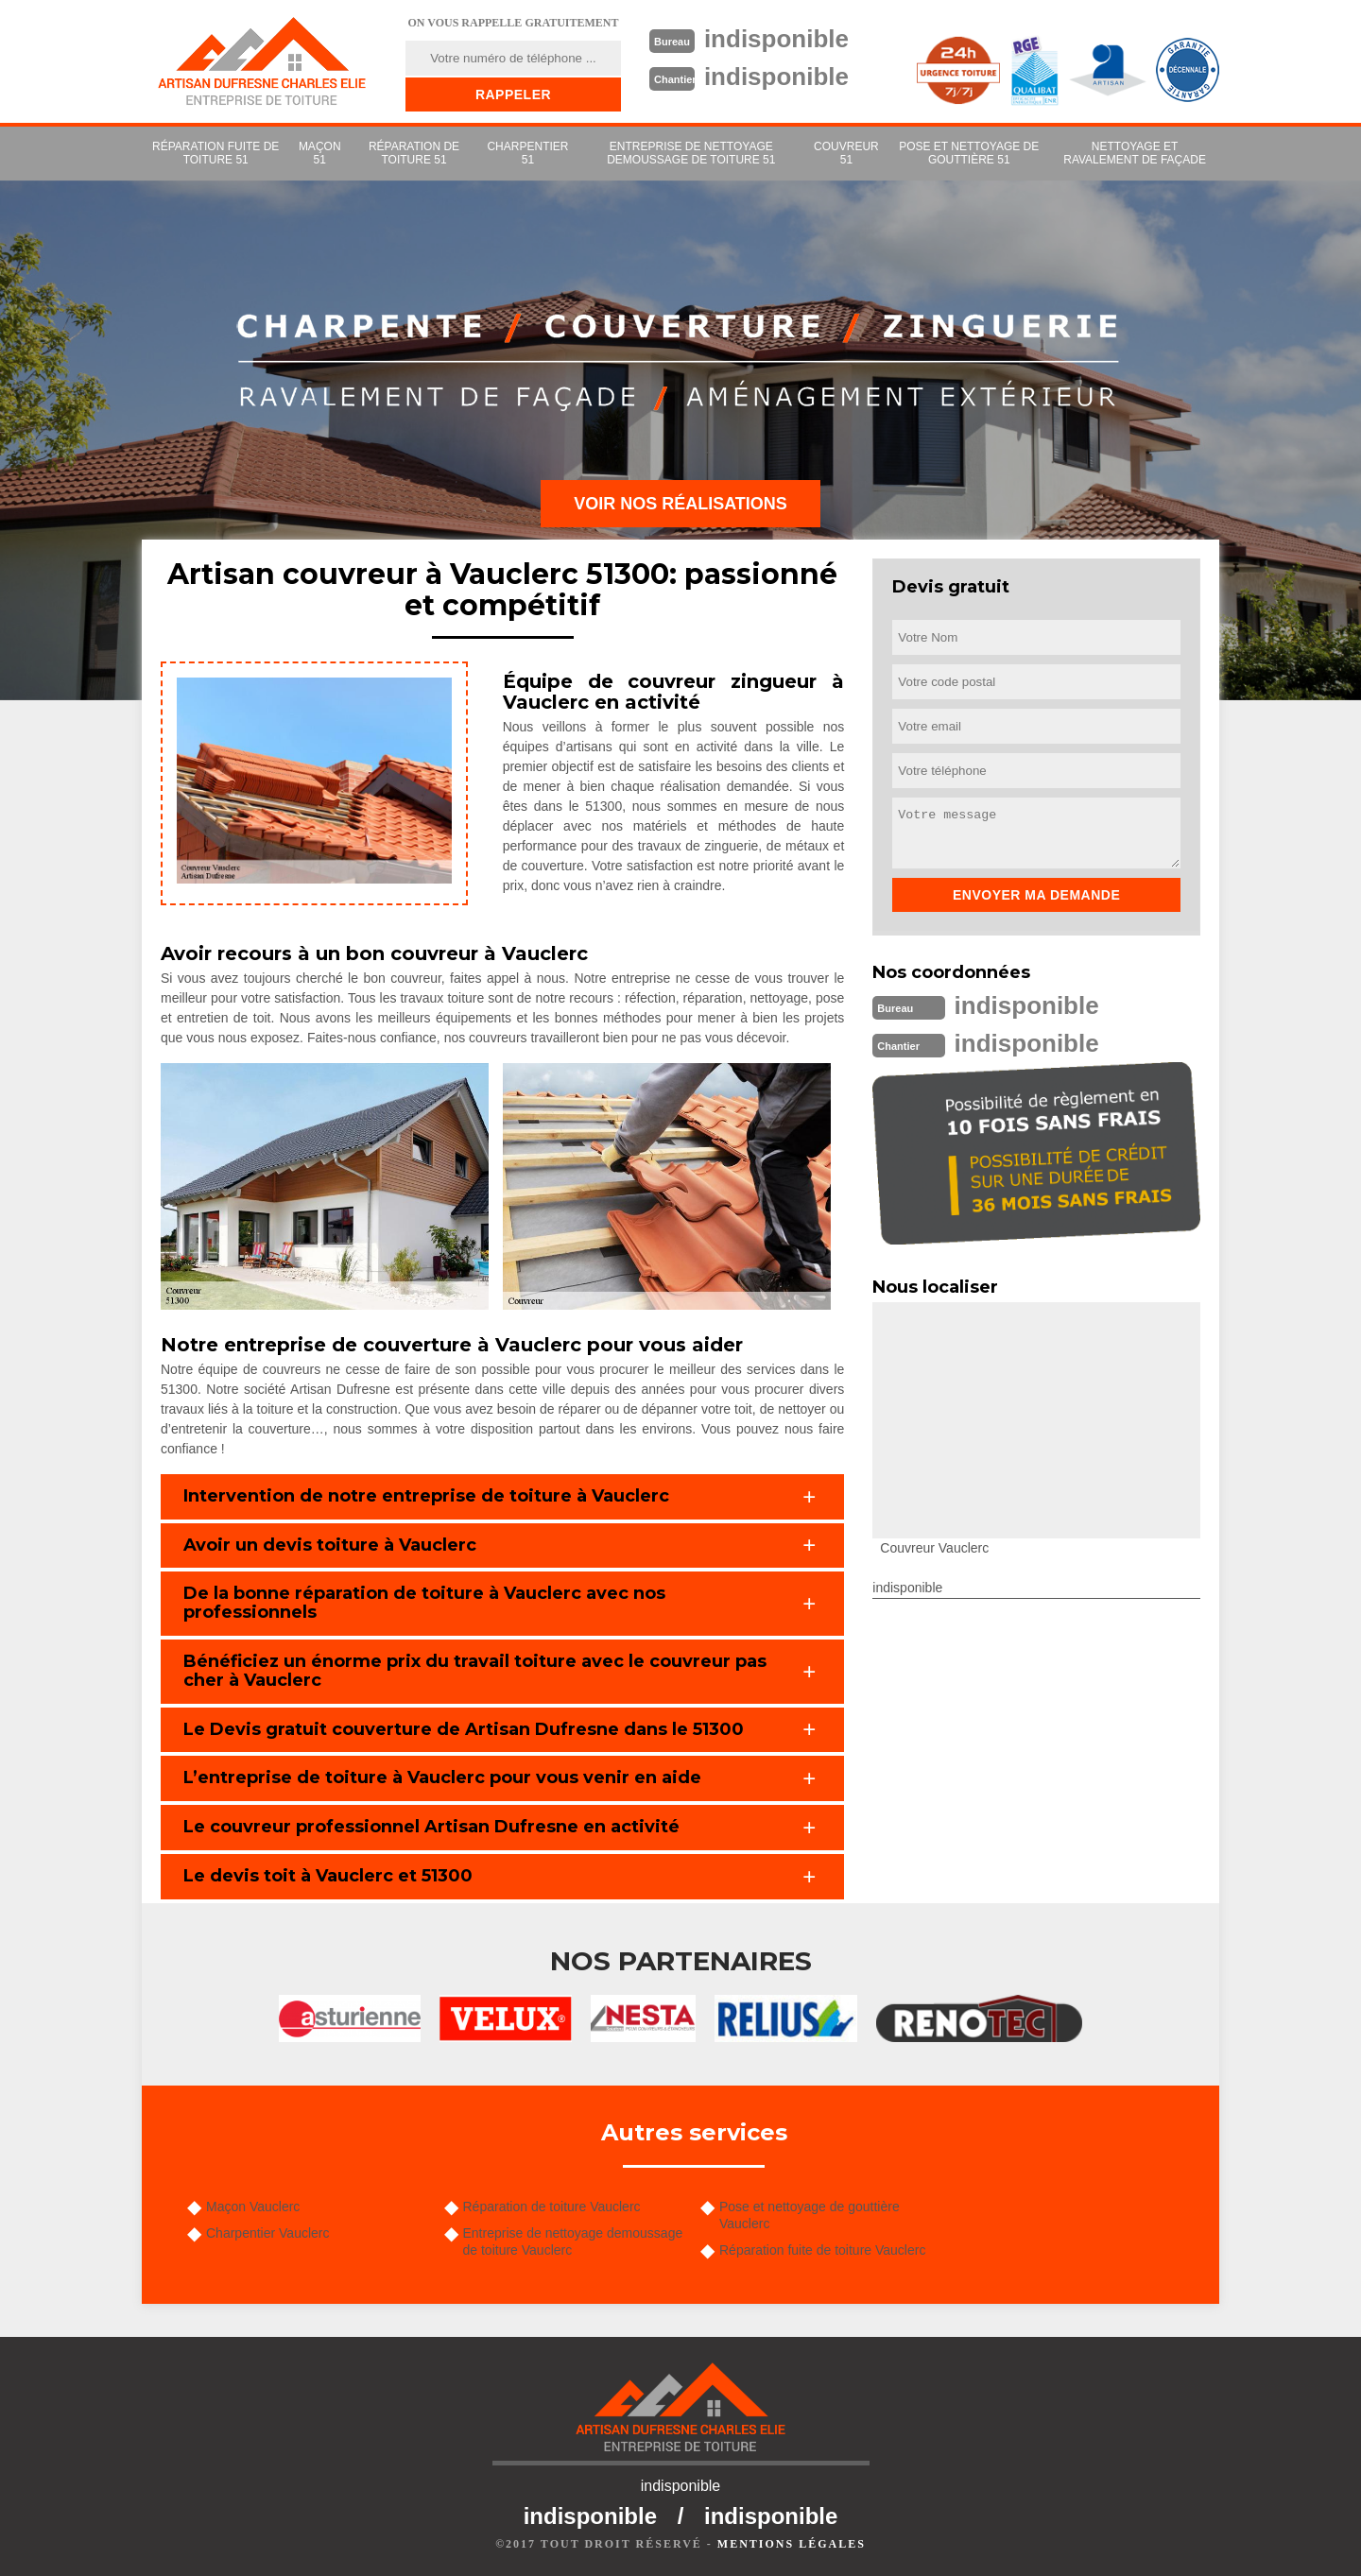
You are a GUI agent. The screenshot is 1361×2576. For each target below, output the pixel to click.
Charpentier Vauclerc (267, 2233)
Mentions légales (791, 2543)
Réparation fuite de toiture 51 (215, 153)
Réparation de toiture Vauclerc (552, 2206)
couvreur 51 (846, 153)
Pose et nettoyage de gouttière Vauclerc (809, 2215)
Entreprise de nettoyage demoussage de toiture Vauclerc (573, 2241)
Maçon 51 (320, 153)
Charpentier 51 (527, 153)
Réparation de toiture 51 (414, 153)
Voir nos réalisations (680, 503)
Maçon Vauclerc (253, 2206)
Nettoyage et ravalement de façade (1134, 153)
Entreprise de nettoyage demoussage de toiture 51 (691, 153)
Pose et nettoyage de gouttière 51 (969, 153)
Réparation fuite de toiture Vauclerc (822, 2250)
